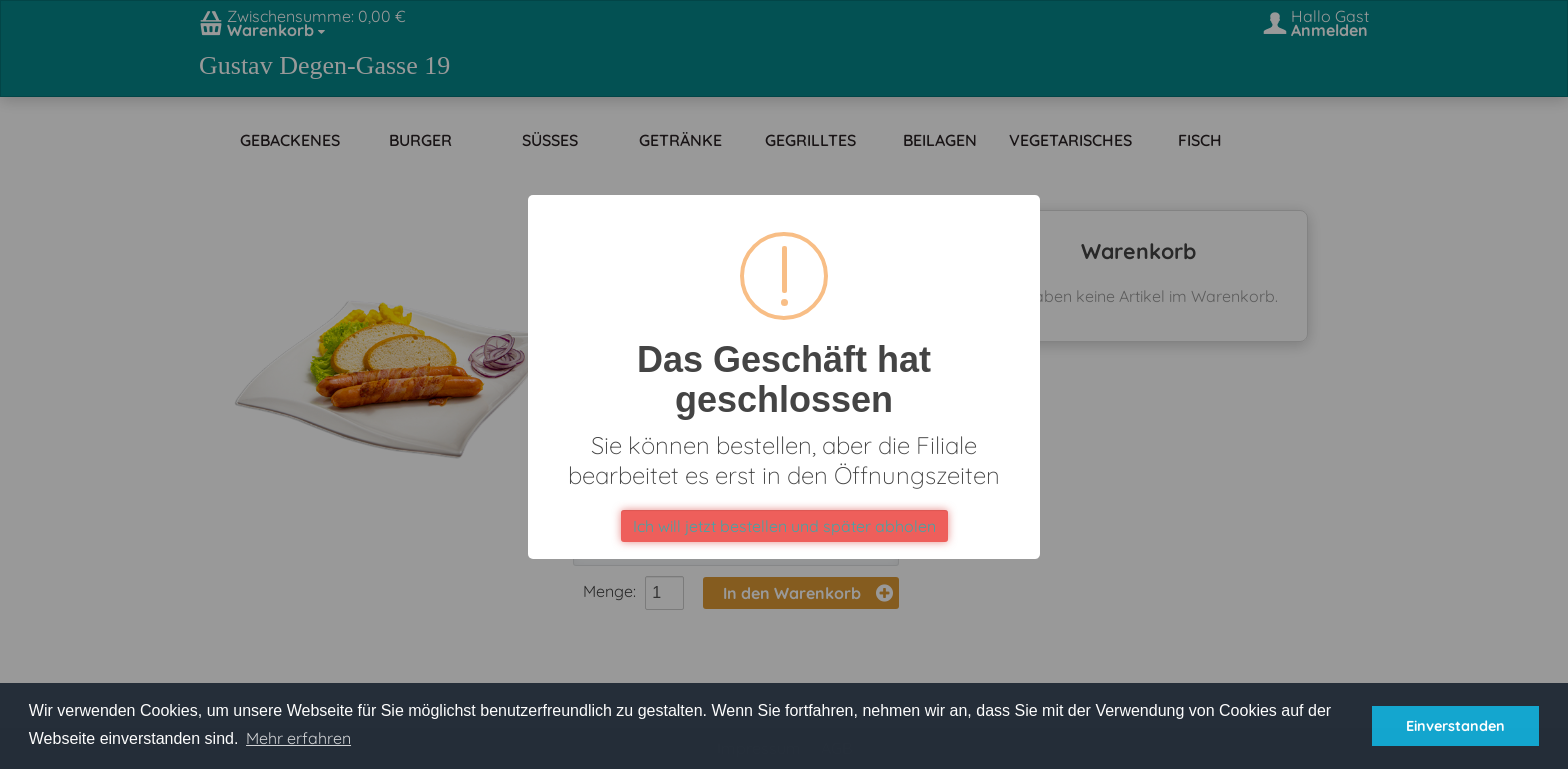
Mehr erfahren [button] (298, 738)
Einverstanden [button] (1455, 726)
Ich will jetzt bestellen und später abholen (784, 526)
